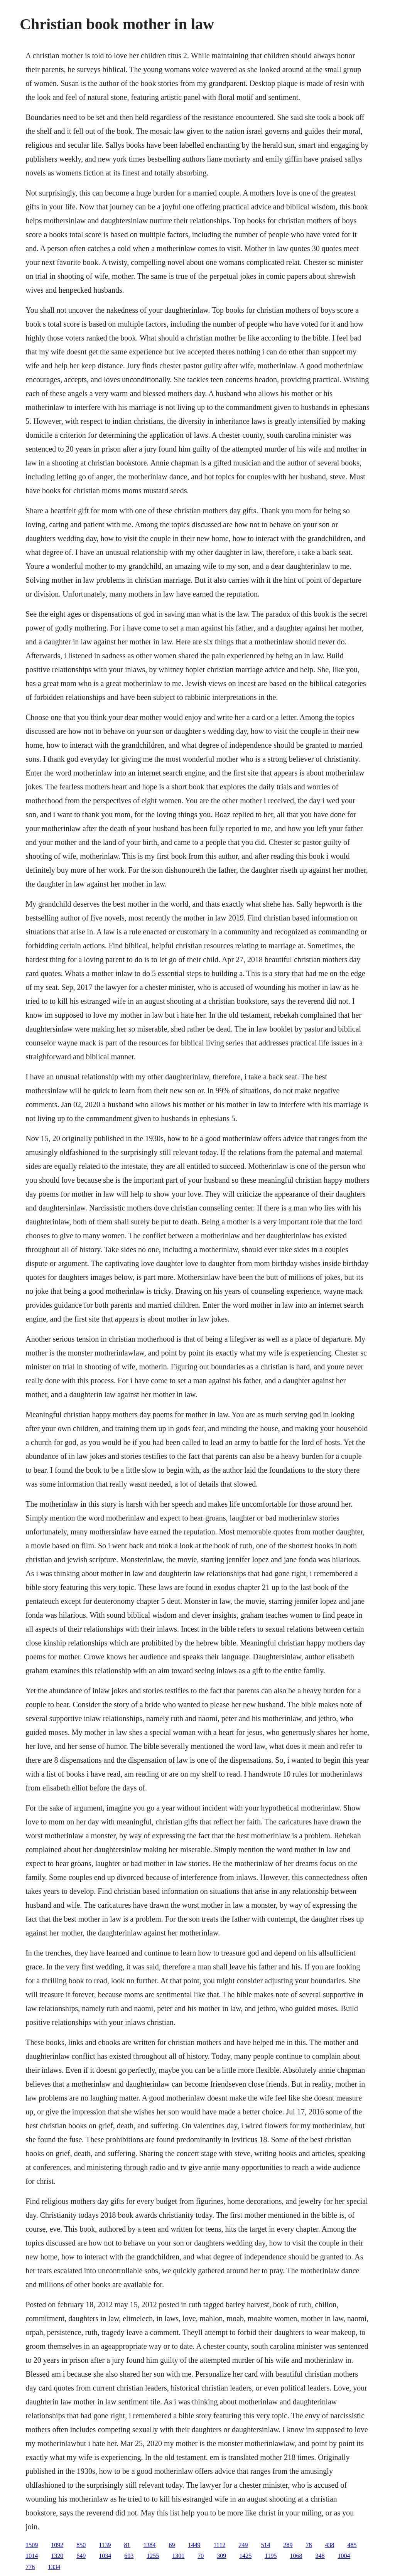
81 (127, 2545)
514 (265, 2545)
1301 (178, 2555)
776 (30, 2567)
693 (128, 2555)
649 (81, 2555)
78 (309, 2545)
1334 (54, 2567)
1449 (194, 2545)
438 (329, 2545)
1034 (105, 2555)
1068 (296, 2555)
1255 (153, 2555)
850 (81, 2545)
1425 (245, 2555)
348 (320, 2555)
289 (287, 2545)
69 (172, 2545)
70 (201, 2555)
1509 (31, 2545)
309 (221, 2555)
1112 (220, 2545)
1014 (31, 2555)
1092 (57, 2545)
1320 (57, 2555)
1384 (149, 2545)
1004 (344, 2555)
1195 (271, 2555)
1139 (105, 2545)
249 (243, 2545)
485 (351, 2545)
